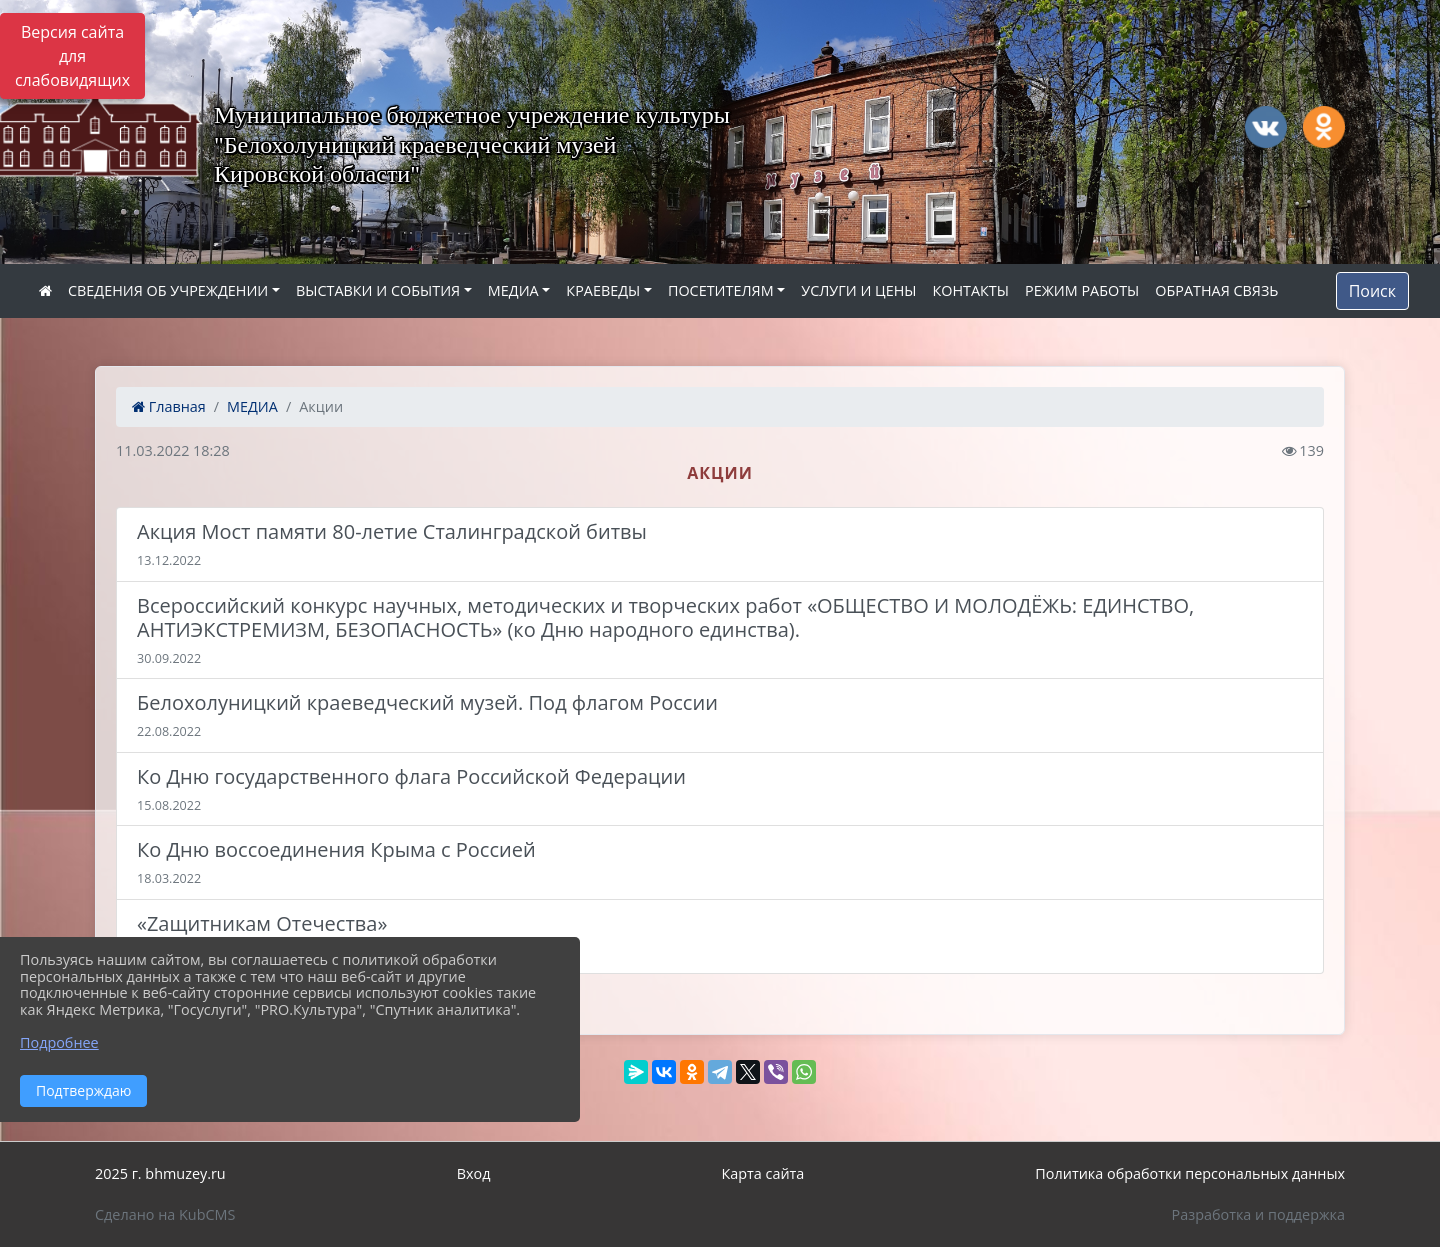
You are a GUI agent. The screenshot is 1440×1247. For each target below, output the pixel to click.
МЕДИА (513, 290)
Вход (474, 1173)
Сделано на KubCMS (165, 1214)
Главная (169, 406)
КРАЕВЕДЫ (603, 290)
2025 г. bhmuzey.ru (160, 1173)
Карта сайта (762, 1173)
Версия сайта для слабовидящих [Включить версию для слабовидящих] (72, 56)
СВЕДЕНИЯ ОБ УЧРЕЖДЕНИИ (168, 290)
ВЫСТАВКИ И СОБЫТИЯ (378, 290)
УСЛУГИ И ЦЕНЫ (858, 290)
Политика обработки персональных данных (1190, 1173)
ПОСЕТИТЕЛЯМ (721, 290)
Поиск (1372, 291)
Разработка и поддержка (1258, 1214)
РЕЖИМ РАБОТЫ (1082, 290)
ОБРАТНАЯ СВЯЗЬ (1216, 290)
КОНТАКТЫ (970, 290)
